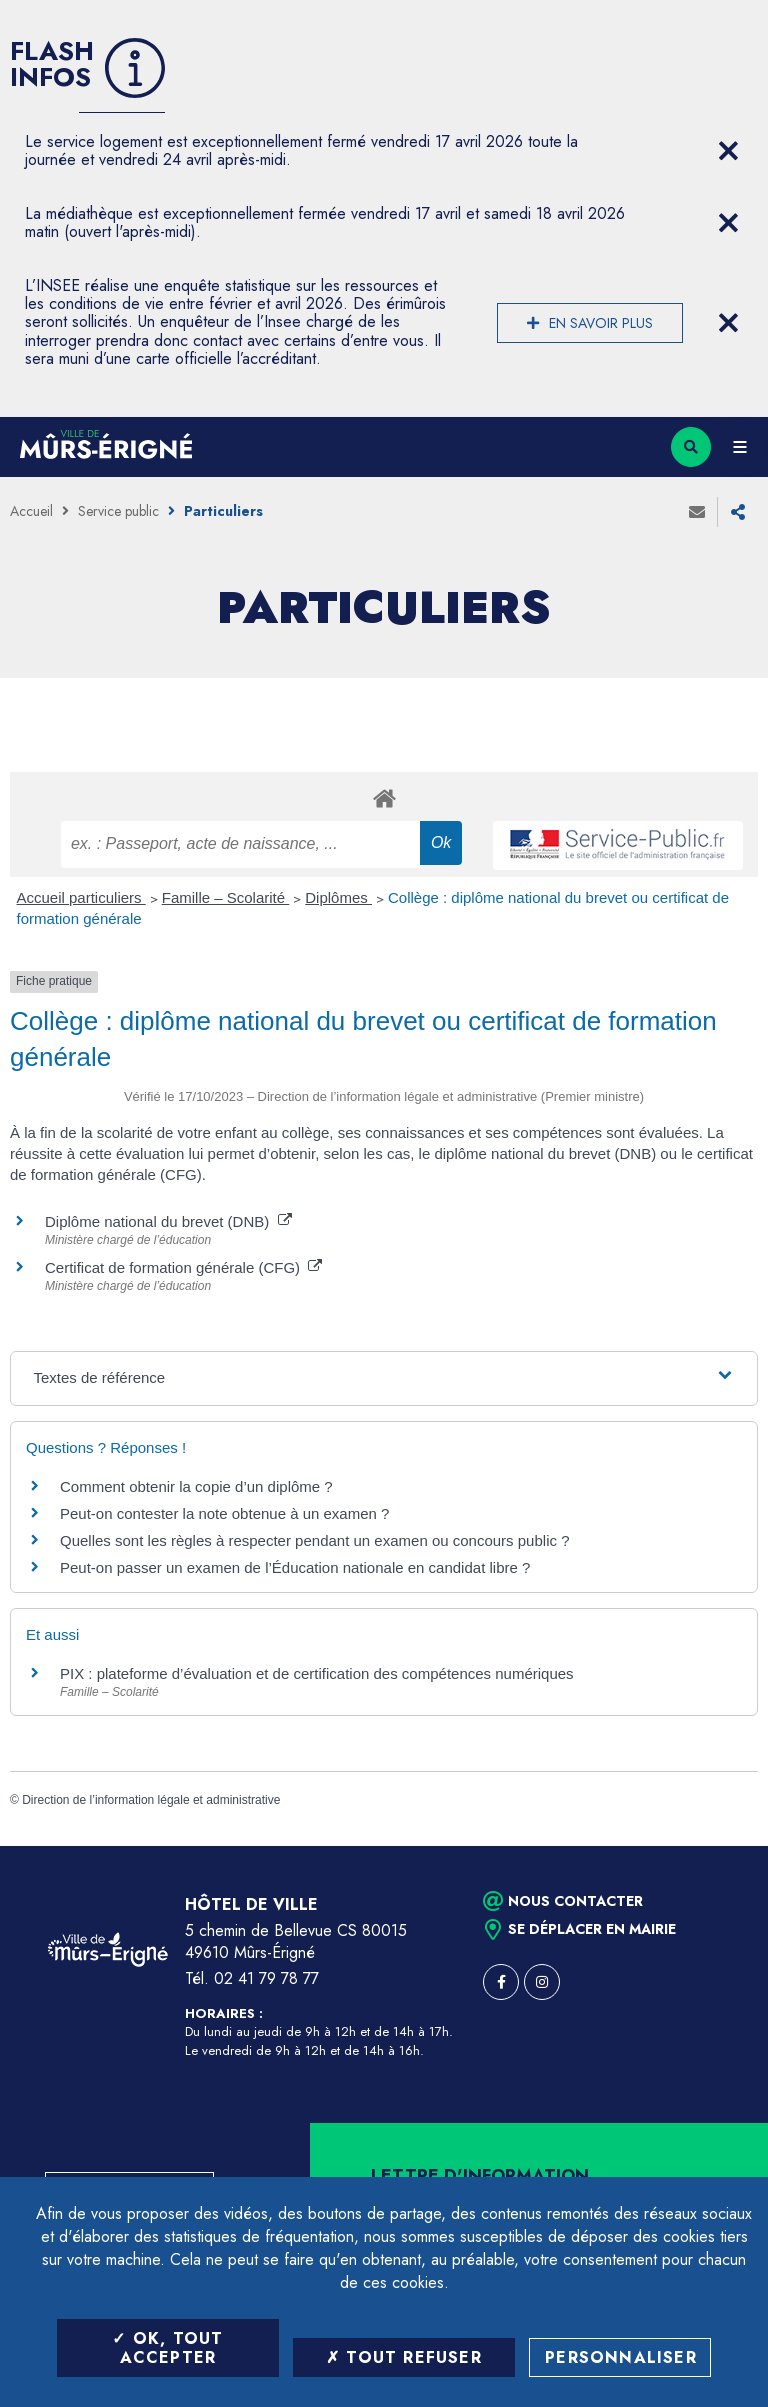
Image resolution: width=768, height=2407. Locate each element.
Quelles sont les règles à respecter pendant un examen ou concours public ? (314, 1540)
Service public (118, 511)
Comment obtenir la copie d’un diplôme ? (196, 1486)
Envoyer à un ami (697, 512)
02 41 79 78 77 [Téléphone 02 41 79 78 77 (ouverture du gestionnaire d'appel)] (266, 1978)
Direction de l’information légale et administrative (151, 1800)
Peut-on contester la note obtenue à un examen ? (224, 1513)
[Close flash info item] (728, 151)
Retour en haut (718, 1846)
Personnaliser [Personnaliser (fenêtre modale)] (621, 2357)
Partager (738, 512)
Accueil (31, 511)
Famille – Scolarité (226, 897)
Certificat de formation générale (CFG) (183, 1267)
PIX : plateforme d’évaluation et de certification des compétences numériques (317, 1673)
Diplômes (338, 897)
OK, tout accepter (167, 2348)
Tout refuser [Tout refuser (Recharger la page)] (404, 2357)
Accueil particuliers (81, 897)
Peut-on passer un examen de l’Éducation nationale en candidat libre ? (295, 1567)
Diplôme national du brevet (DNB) (168, 1221)
